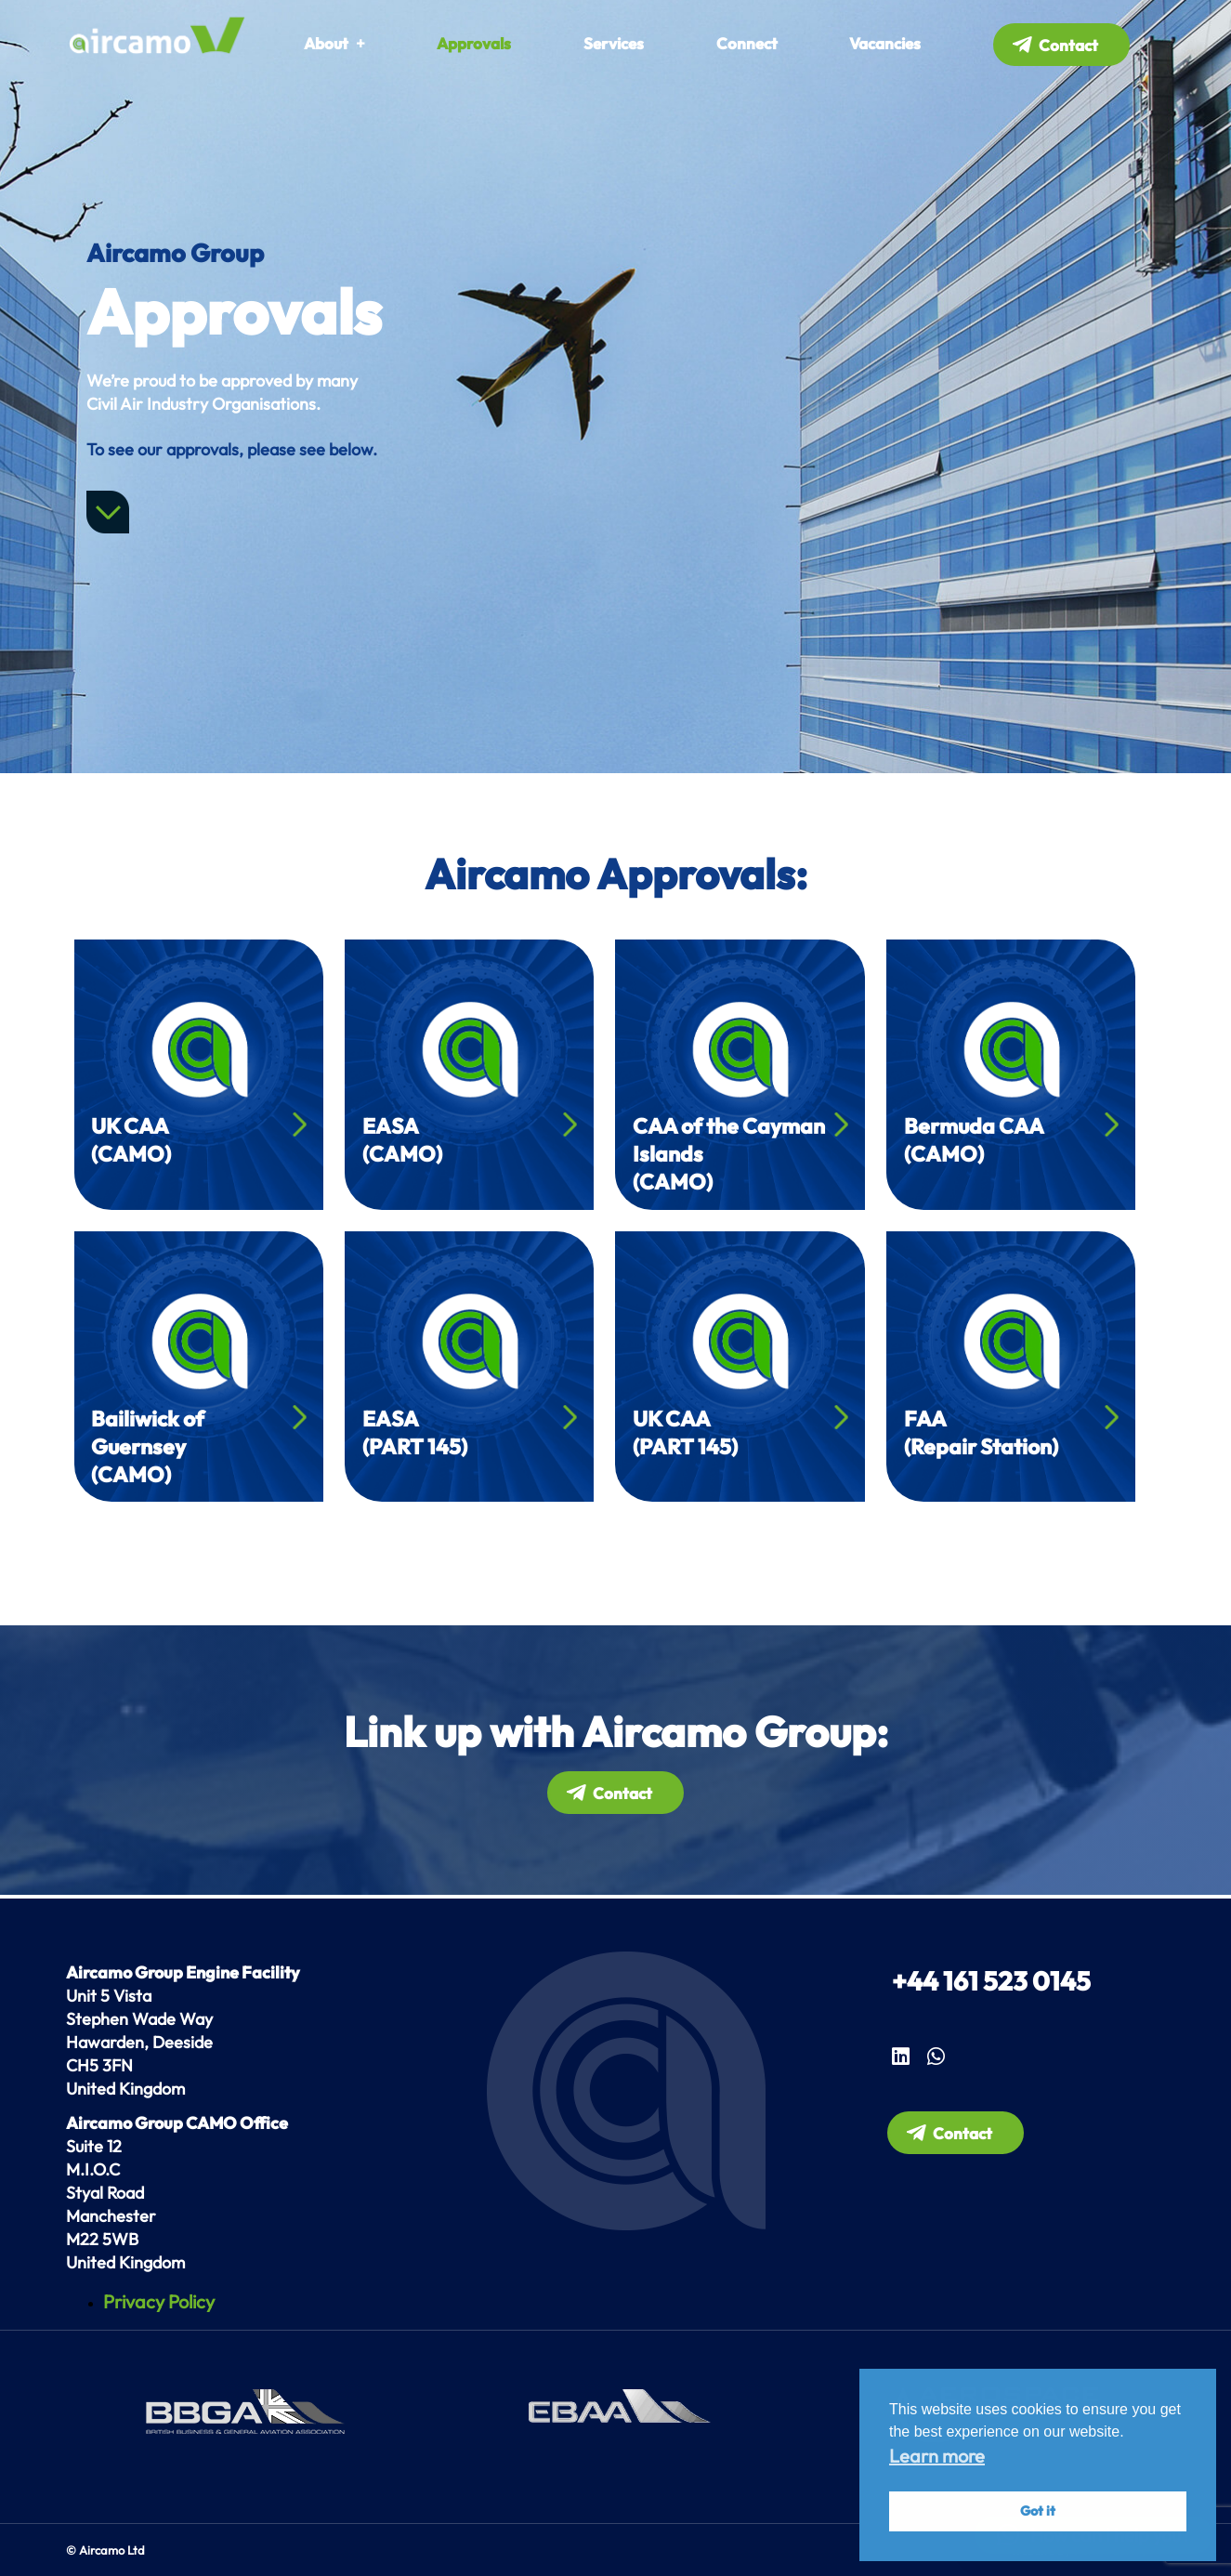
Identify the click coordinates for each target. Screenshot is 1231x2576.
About (326, 43)
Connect (747, 43)
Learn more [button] (937, 2455)
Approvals (474, 43)
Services (613, 43)
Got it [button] (1037, 2511)
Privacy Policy (159, 2301)
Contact (1068, 45)
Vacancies (885, 43)
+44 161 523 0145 (991, 1981)
